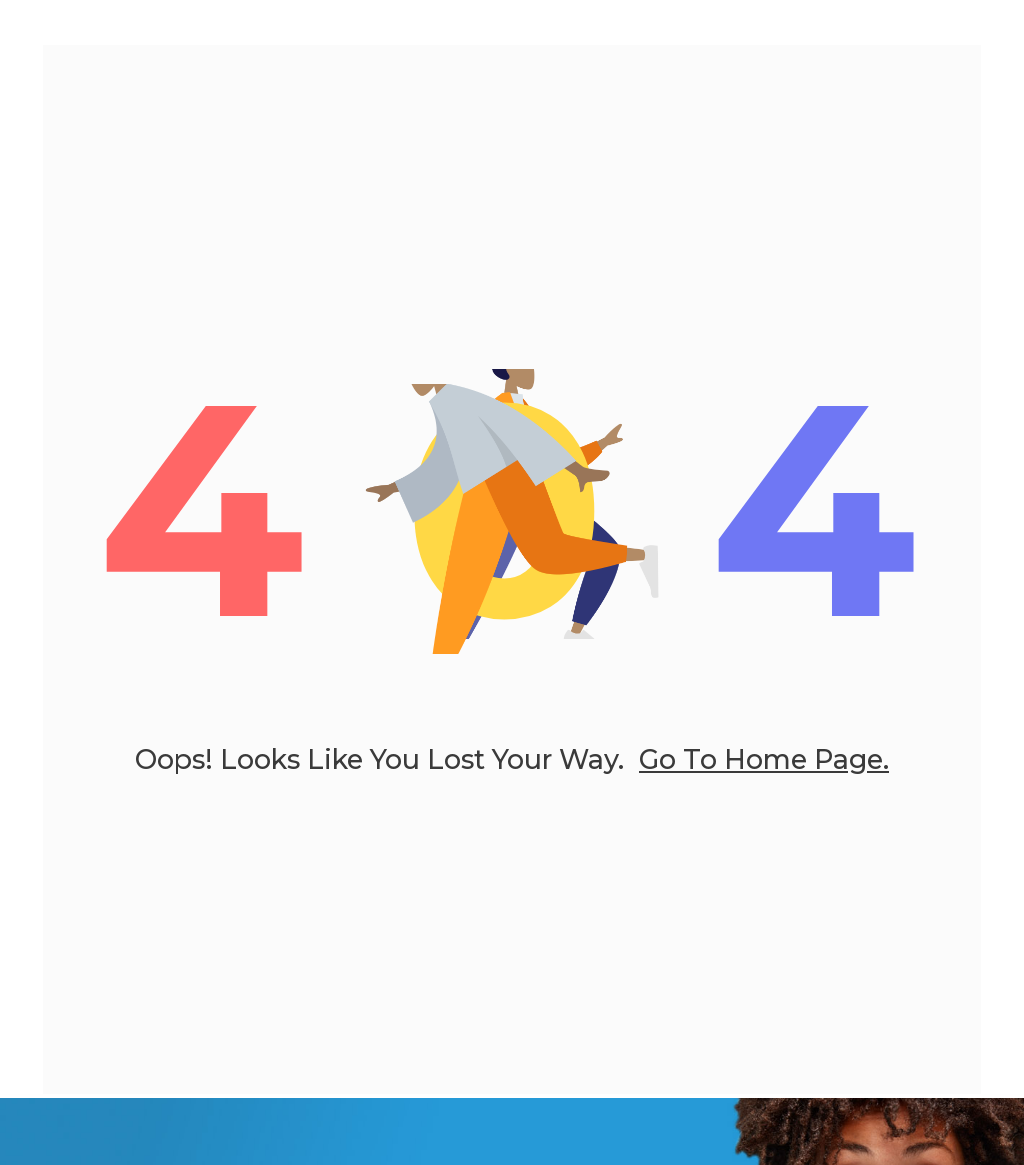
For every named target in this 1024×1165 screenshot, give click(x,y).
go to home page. (764, 766)
